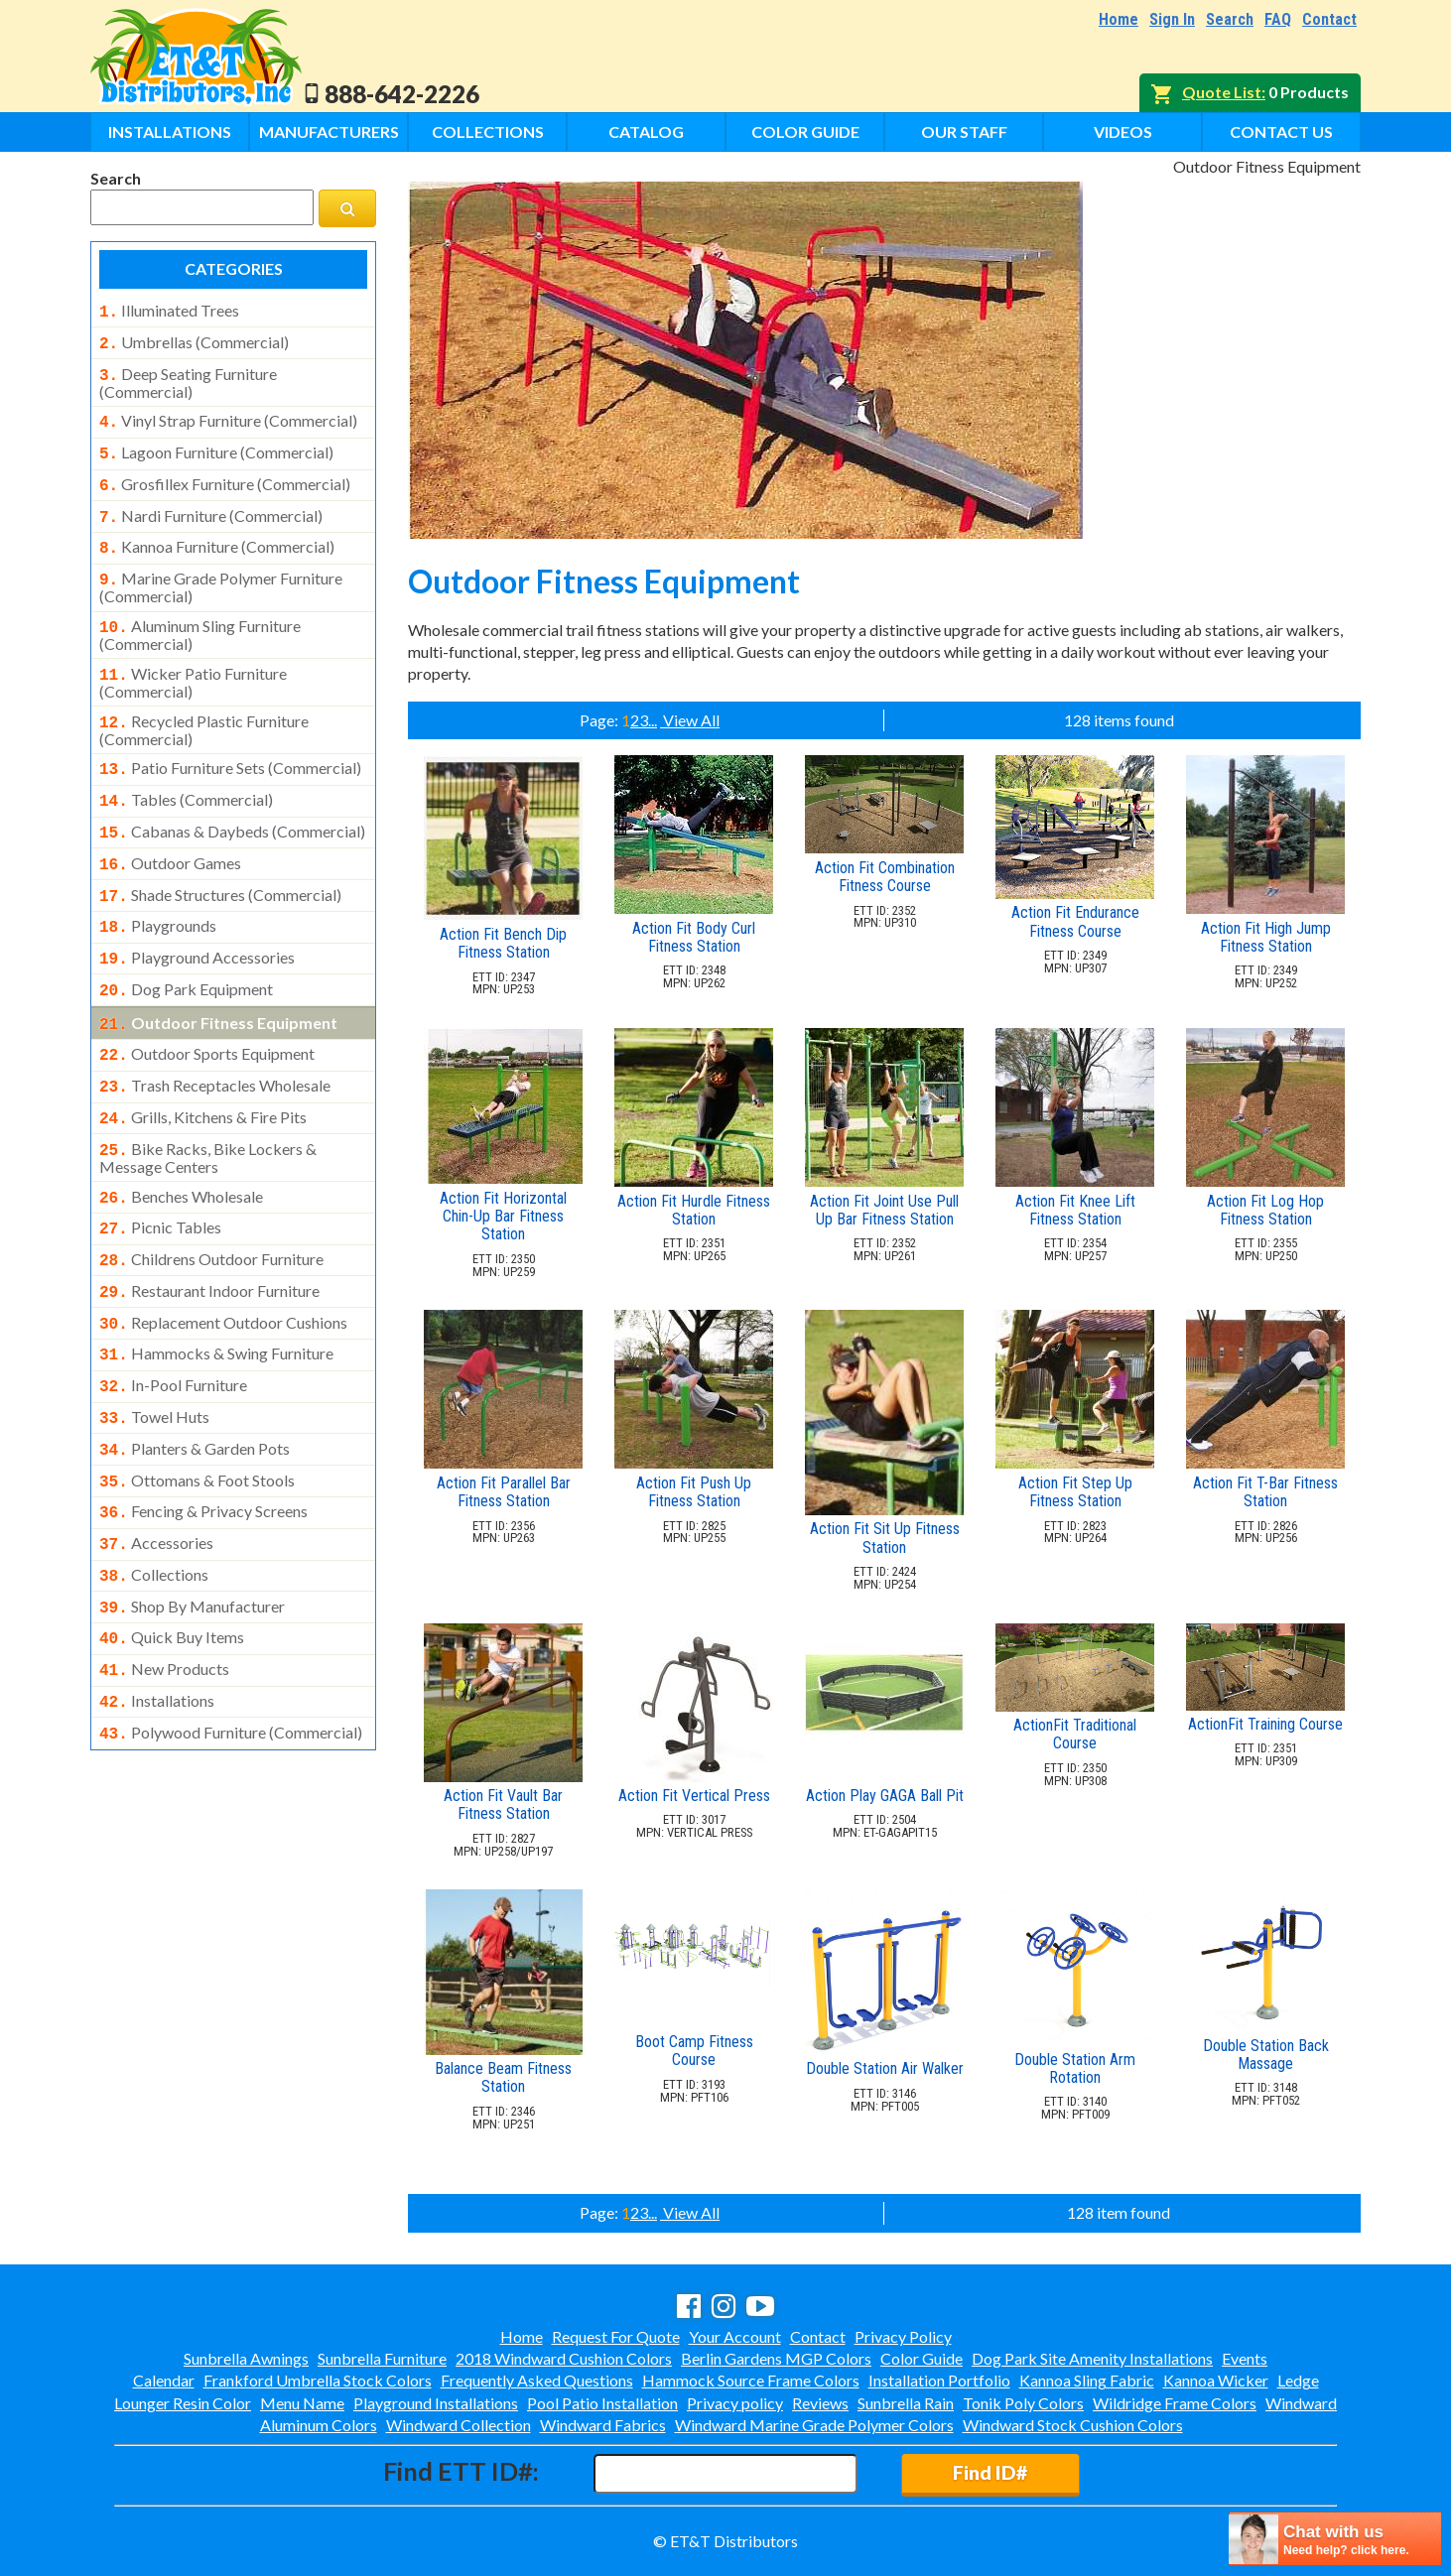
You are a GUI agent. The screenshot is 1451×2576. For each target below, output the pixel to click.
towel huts (154, 1353)
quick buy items (171, 1560)
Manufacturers (329, 131)
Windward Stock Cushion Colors (1073, 2424)
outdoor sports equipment (207, 1012)
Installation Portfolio (939, 2380)
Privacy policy (735, 2402)
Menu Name (302, 2402)
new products (164, 1590)
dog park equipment (186, 952)
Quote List (1221, 91)
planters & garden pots (194, 1383)
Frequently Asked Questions (537, 2380)
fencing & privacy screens (203, 1442)
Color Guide (805, 131)
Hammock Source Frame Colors (750, 2380)
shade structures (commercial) (220, 863)
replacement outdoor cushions (223, 1265)
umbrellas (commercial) (194, 340)
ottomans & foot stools (197, 1413)
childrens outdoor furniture (211, 1206)
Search (1229, 19)
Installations (169, 131)
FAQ (1277, 19)
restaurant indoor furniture (209, 1235)
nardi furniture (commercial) (211, 504)
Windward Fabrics (603, 2424)
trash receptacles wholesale (214, 1042)
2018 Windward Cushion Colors (564, 2358)
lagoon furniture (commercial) (216, 444)
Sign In (1172, 19)
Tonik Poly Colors (1023, 2402)
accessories (156, 1471)
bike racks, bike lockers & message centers (208, 1108)
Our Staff (964, 131)
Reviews (820, 2402)
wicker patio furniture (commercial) (193, 661)
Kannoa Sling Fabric (1086, 2380)
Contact (1329, 19)
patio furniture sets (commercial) (230, 744)
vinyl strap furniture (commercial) (228, 415)
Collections (488, 131)
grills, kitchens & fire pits (203, 1072)
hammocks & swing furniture (216, 1294)
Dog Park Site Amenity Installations (1092, 2358)
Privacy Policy (903, 2336)
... (652, 719)
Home (1118, 19)
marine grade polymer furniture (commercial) (220, 569)
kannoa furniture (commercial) (216, 533)
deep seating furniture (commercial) (188, 377)
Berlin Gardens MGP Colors (776, 2358)
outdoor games (170, 833)
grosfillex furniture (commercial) (224, 474)
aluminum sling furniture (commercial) (200, 615)
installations (156, 1619)
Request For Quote (616, 2336)
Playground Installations (435, 2402)
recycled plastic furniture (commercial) (204, 706)
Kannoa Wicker (1215, 2380)
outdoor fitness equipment (218, 983)
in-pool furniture (173, 1324)
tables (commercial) (186, 774)
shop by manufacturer (192, 1531)
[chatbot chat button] (1335, 2539)
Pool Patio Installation (602, 2402)
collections (153, 1501)
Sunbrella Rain (905, 2402)
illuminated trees (169, 311)
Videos (1123, 131)
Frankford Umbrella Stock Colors (317, 2380)
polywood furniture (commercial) (230, 1649)
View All (690, 719)
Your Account (735, 2336)
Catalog (646, 131)
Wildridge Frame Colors (1174, 2402)
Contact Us (1281, 131)
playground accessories (197, 922)
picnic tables (160, 1176)
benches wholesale (181, 1147)
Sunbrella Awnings (246, 2358)
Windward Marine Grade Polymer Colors (814, 2424)
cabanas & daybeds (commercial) (232, 804)
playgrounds (157, 892)
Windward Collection (458, 2424)
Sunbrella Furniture (382, 2358)
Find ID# (990, 2472)
